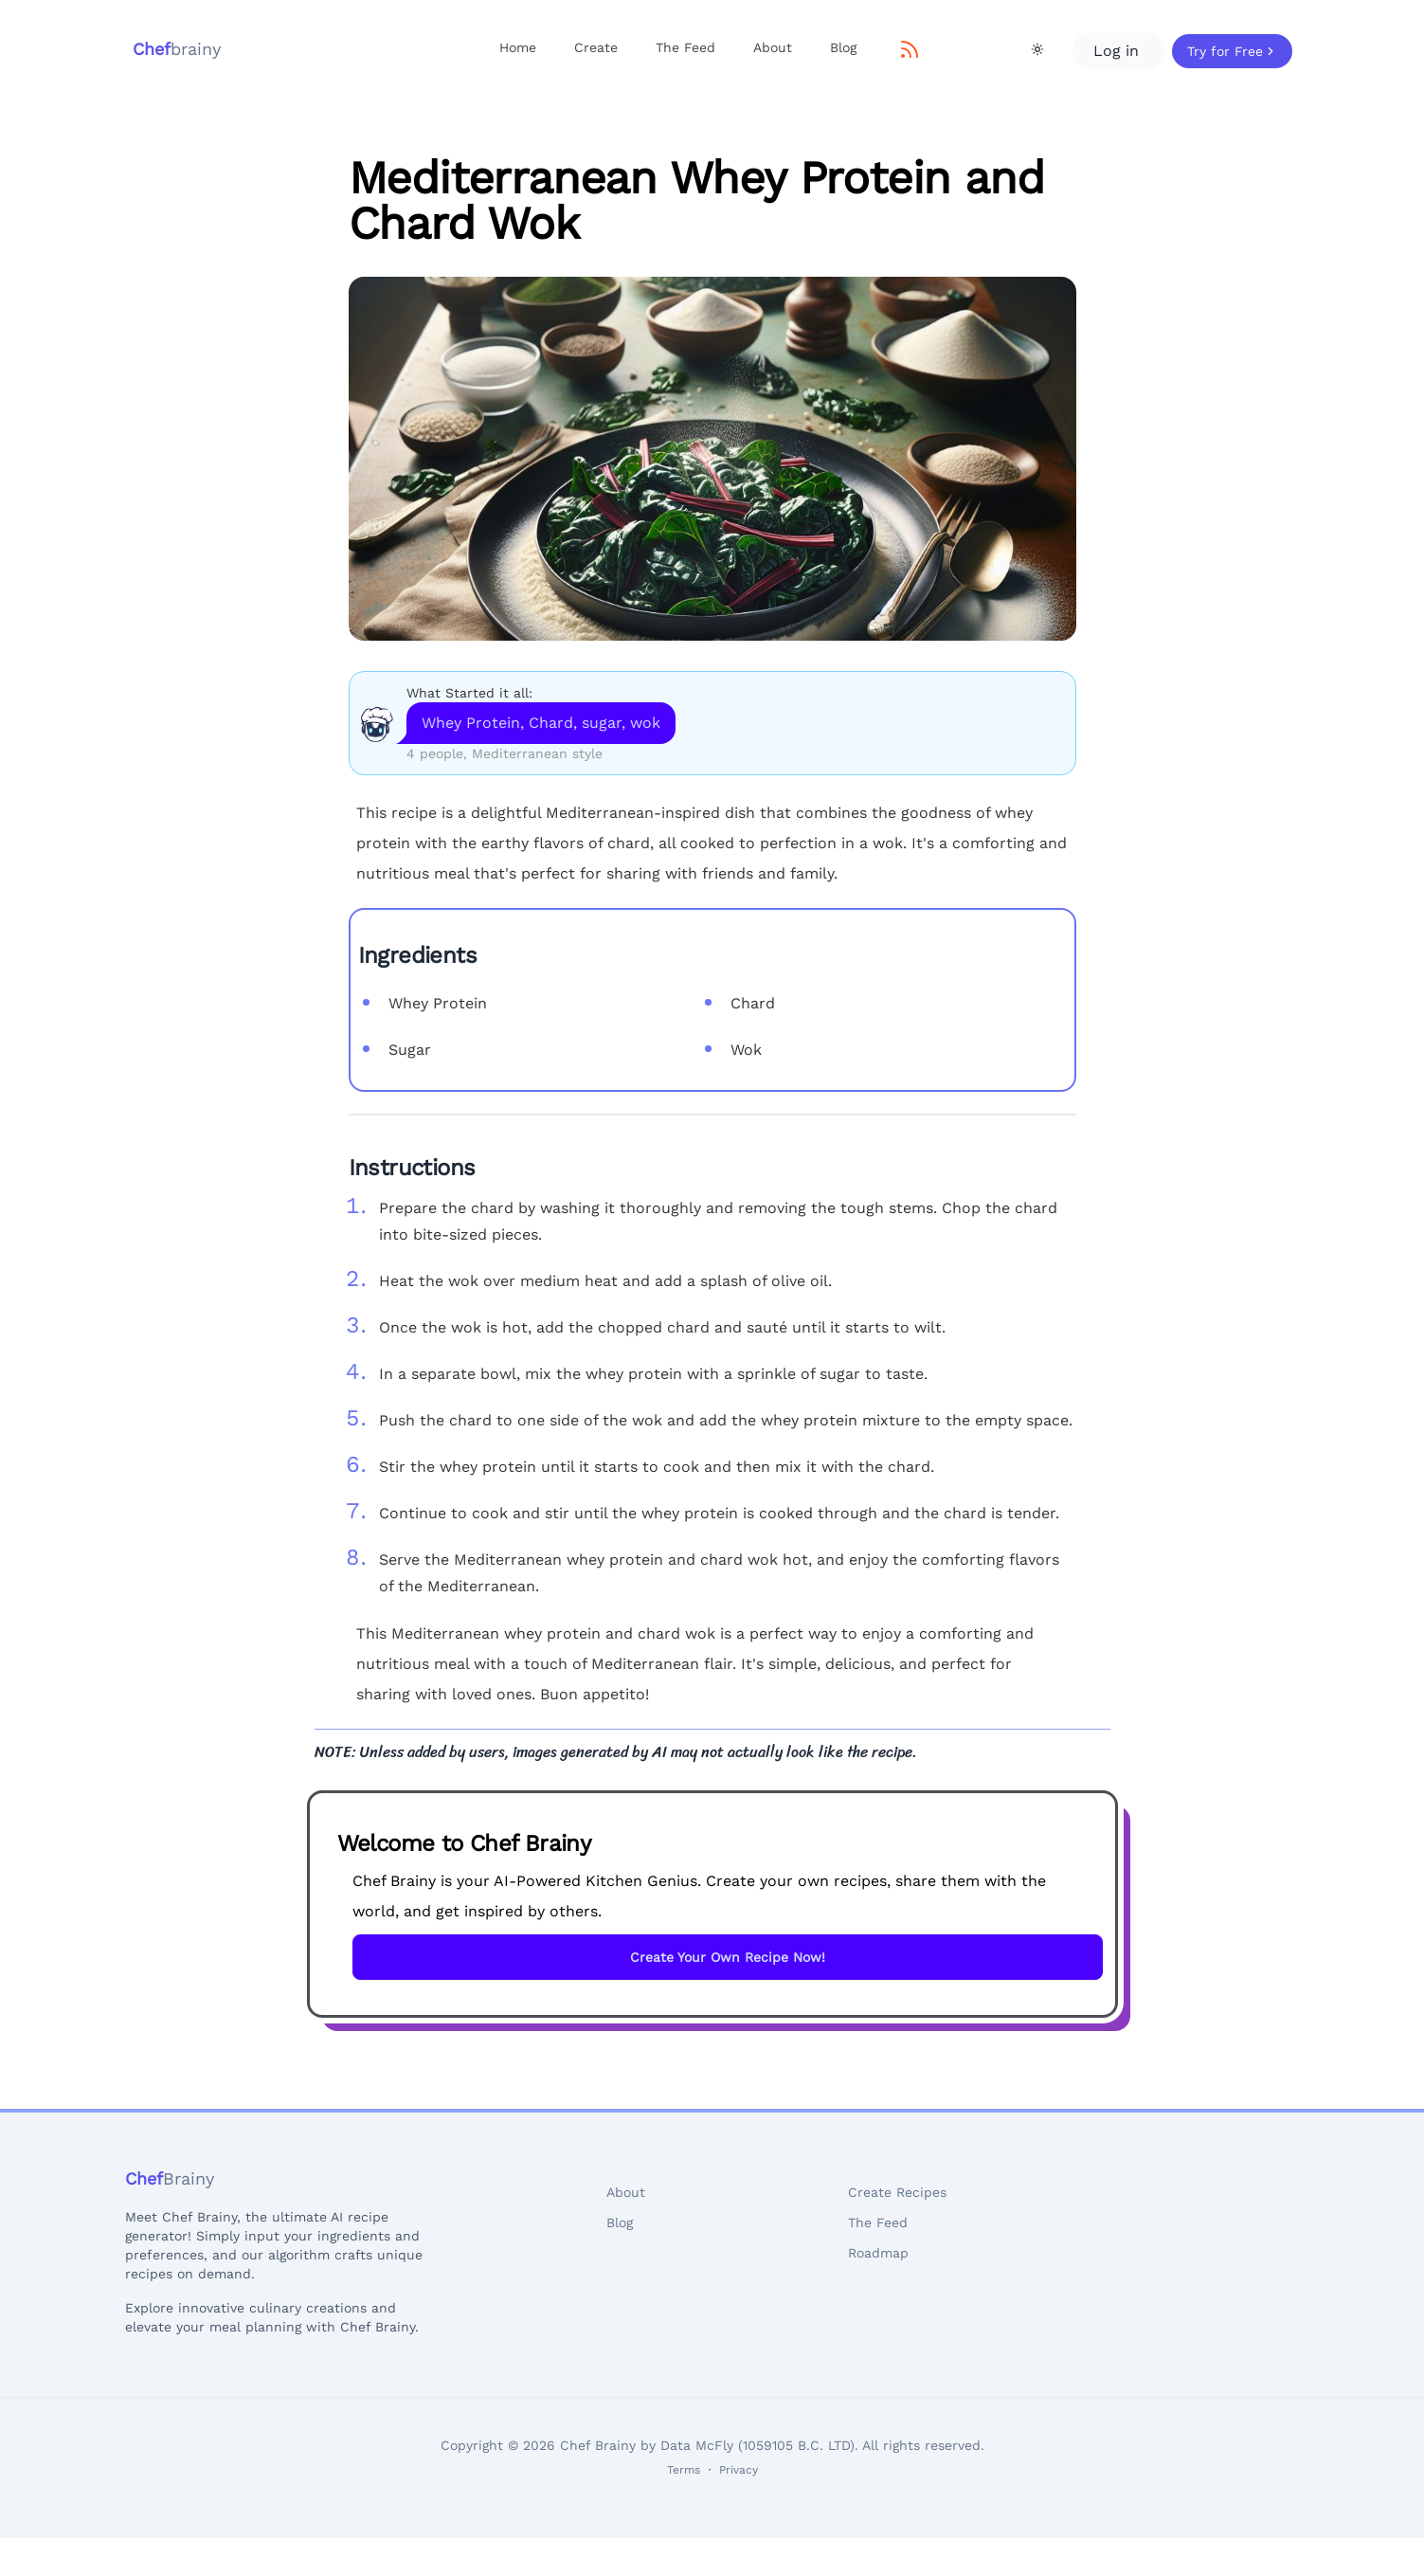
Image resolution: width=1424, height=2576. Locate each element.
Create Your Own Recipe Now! (727, 1957)
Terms (683, 2469)
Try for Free (1232, 51)
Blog (843, 47)
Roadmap (878, 2252)
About (772, 47)
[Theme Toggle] (1037, 49)
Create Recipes (897, 2192)
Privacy (738, 2469)
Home (517, 47)
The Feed (685, 47)
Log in (1118, 51)
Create (596, 47)
